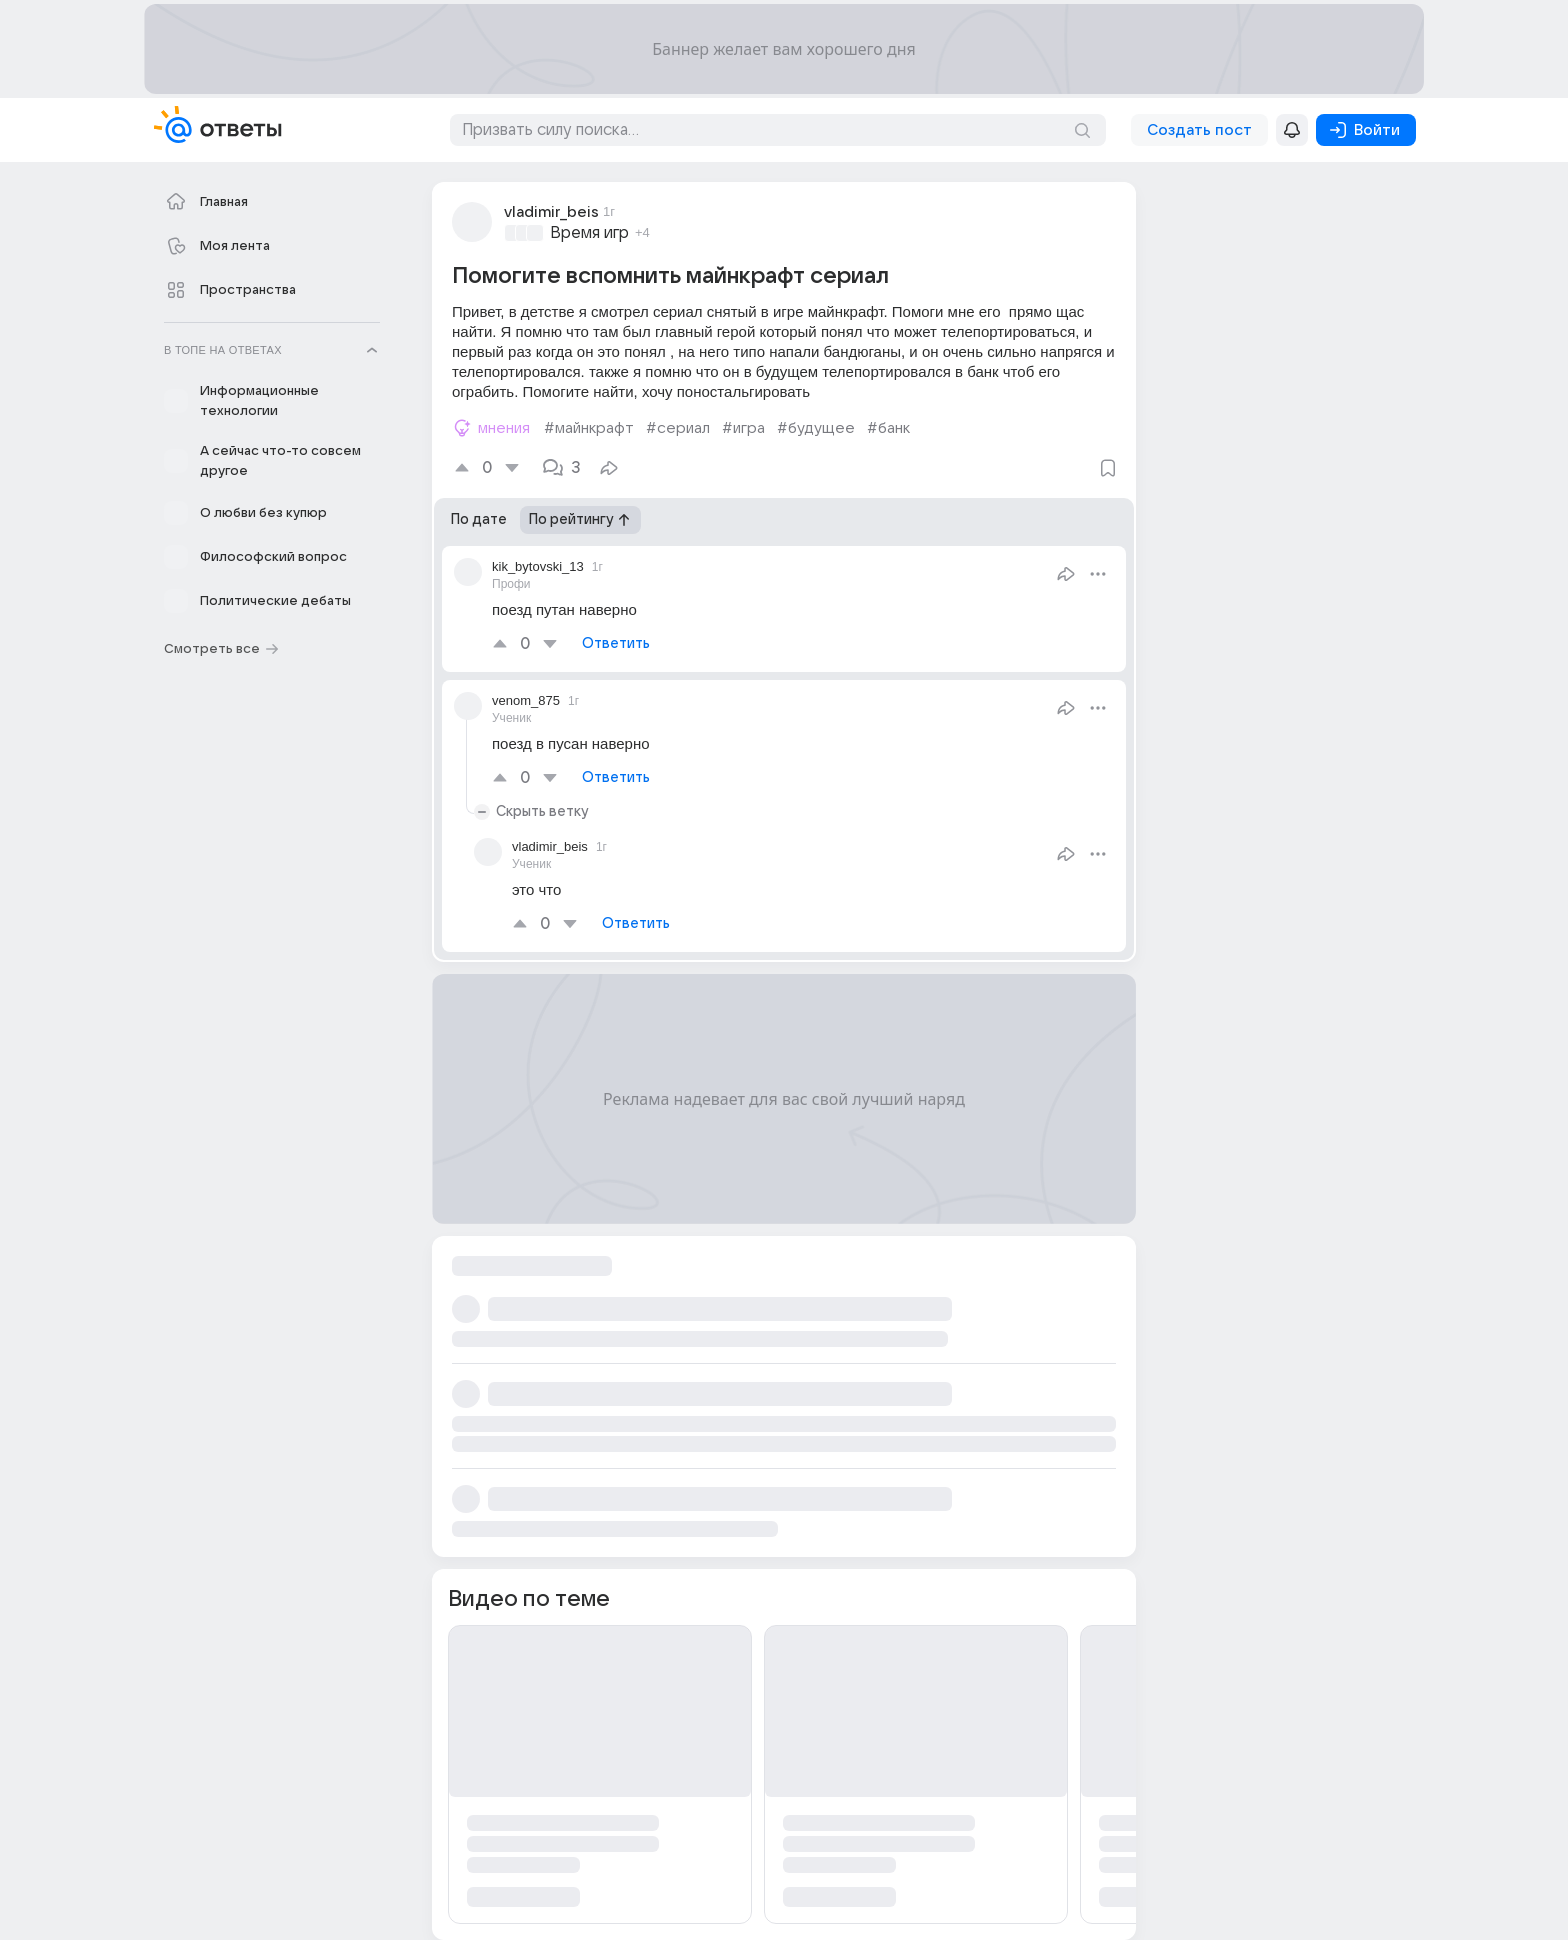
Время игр (589, 233)
